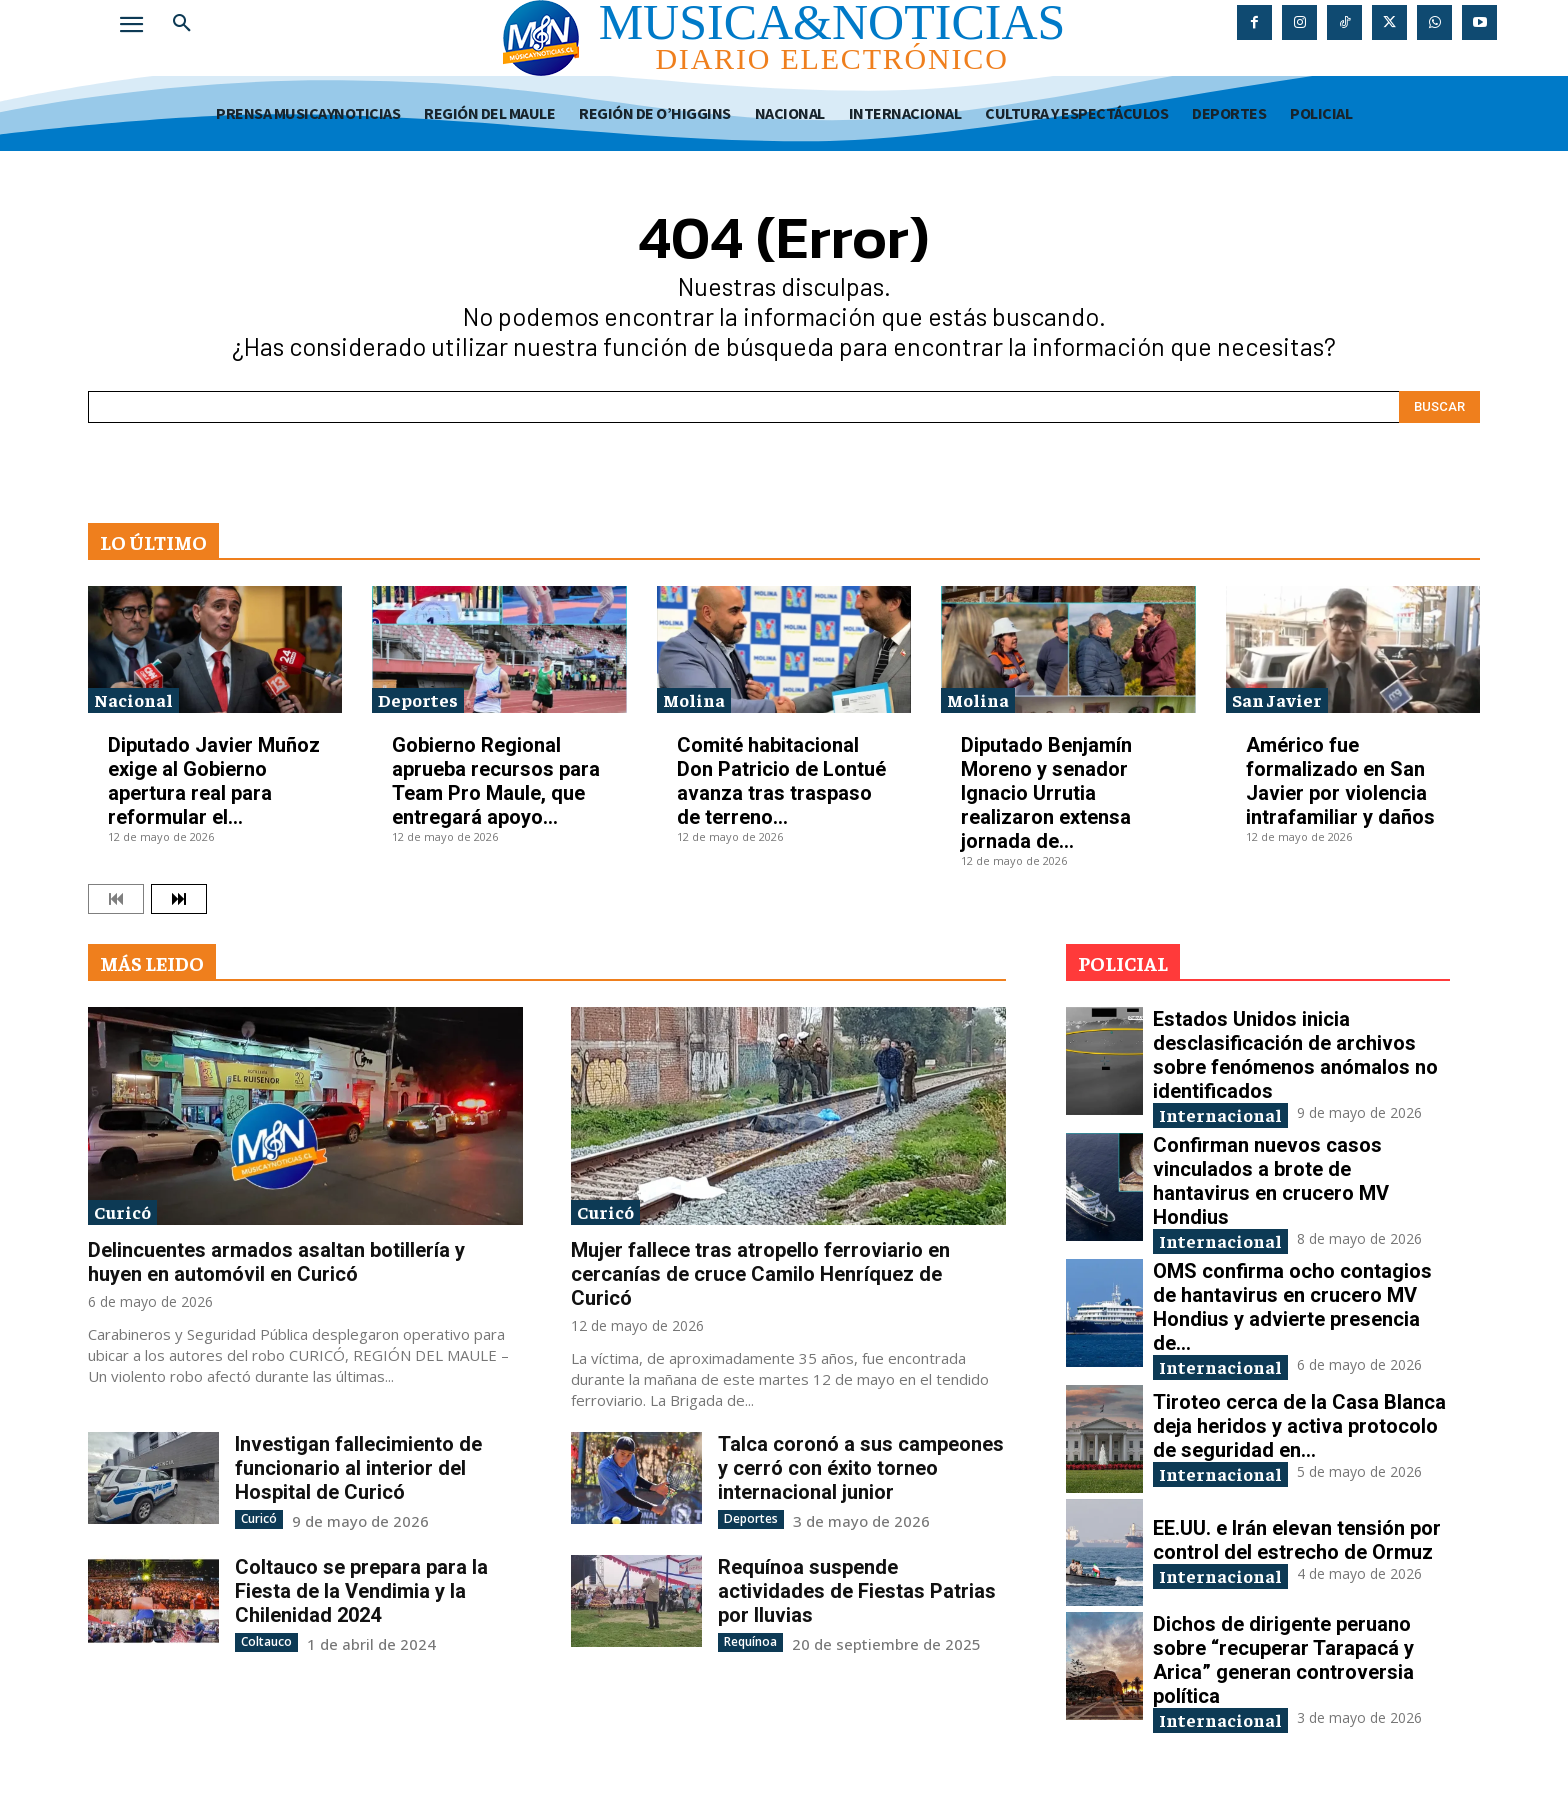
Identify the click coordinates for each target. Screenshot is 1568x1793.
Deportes (418, 699)
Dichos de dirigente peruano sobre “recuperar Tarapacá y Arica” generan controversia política (1283, 1660)
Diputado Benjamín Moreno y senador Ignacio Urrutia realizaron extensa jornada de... (1046, 793)
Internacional (1220, 1114)
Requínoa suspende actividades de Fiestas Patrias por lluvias (857, 1591)
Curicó (122, 1211)
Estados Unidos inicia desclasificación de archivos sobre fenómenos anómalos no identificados (1295, 1055)
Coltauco (266, 1641)
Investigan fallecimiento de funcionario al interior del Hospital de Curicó (358, 1468)
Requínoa (750, 1641)
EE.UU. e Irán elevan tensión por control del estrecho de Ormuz (1297, 1540)
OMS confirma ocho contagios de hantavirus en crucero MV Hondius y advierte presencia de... (1292, 1307)
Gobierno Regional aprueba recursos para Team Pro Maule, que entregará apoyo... (496, 781)
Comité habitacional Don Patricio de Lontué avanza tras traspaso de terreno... (781, 781)
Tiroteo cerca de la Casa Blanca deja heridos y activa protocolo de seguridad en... (1299, 1426)
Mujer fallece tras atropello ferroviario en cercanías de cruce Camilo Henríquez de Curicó (760, 1274)
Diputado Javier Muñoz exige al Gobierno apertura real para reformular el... (214, 781)
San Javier (1277, 699)
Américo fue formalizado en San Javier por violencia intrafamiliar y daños (1340, 781)
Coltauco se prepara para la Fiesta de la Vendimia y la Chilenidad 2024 (361, 1591)
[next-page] (179, 899)
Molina (694, 699)
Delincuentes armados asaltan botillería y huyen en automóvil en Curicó (276, 1262)
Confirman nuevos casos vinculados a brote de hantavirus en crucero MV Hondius (1271, 1181)
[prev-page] (116, 899)
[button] (182, 24)
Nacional (133, 699)
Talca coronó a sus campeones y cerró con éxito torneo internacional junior (861, 1468)
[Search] (1439, 407)
